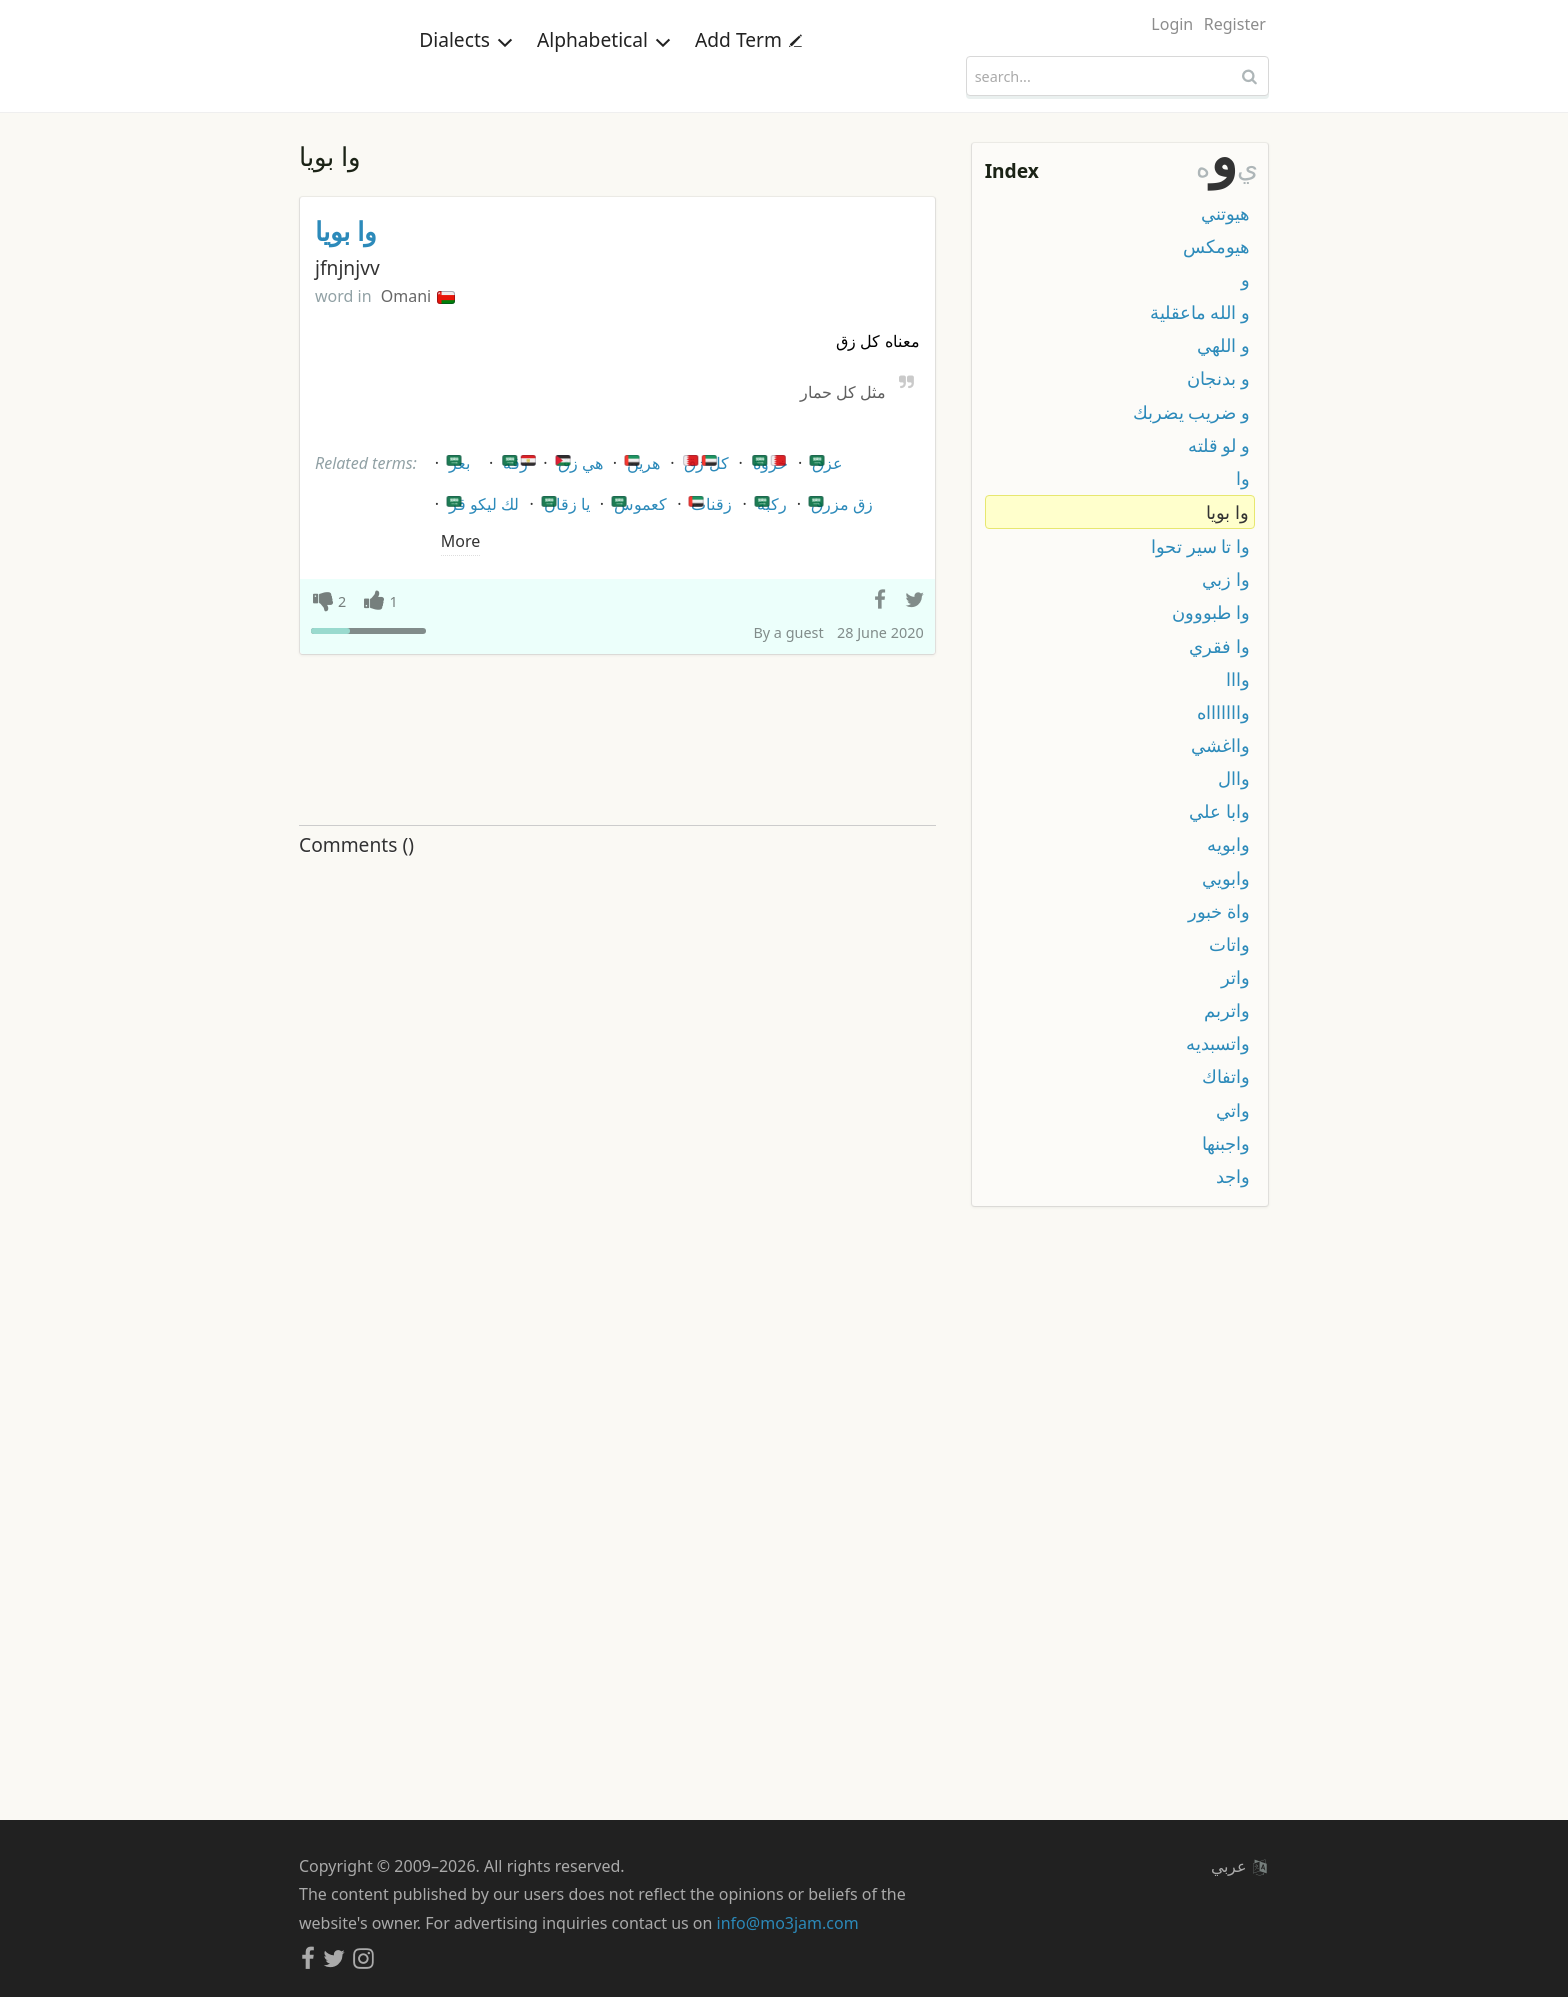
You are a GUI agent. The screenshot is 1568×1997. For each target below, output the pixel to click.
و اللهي (1223, 345)
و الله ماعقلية (1200, 312)
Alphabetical (604, 74)
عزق (824, 459)
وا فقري (1219, 646)
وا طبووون (1211, 612)
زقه (519, 459)
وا (1243, 478)
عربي (1239, 1866)
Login (1172, 24)
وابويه (1228, 844)
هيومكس (1216, 246)
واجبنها (1226, 1143)
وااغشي (1220, 745)
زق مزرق (839, 500)
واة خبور (1219, 911)
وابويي (1226, 878)
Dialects (466, 74)
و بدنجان (1218, 378)
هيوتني (1225, 213)
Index (1012, 170)
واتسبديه (1218, 1043)
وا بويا (346, 231)
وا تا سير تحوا (1200, 546)
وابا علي (1219, 811)
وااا (1238, 679)
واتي (1233, 1110)
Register (1235, 24)
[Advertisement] (617, 741)
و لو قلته (1219, 445)
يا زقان (564, 500)
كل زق (703, 459)
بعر (456, 459)
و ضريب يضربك (1191, 412)
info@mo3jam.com (788, 1923)
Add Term (748, 74)
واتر (1235, 977)
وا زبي (1226, 579)
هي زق (577, 459)
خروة (769, 459)
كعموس (637, 500)
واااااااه (1223, 712)
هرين (640, 459)
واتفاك (1226, 1076)
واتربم (1227, 1010)
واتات (1229, 944)
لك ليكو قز (481, 500)
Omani (418, 296)
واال (1234, 778)
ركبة (769, 500)
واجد (1233, 1176)
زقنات (708, 500)
